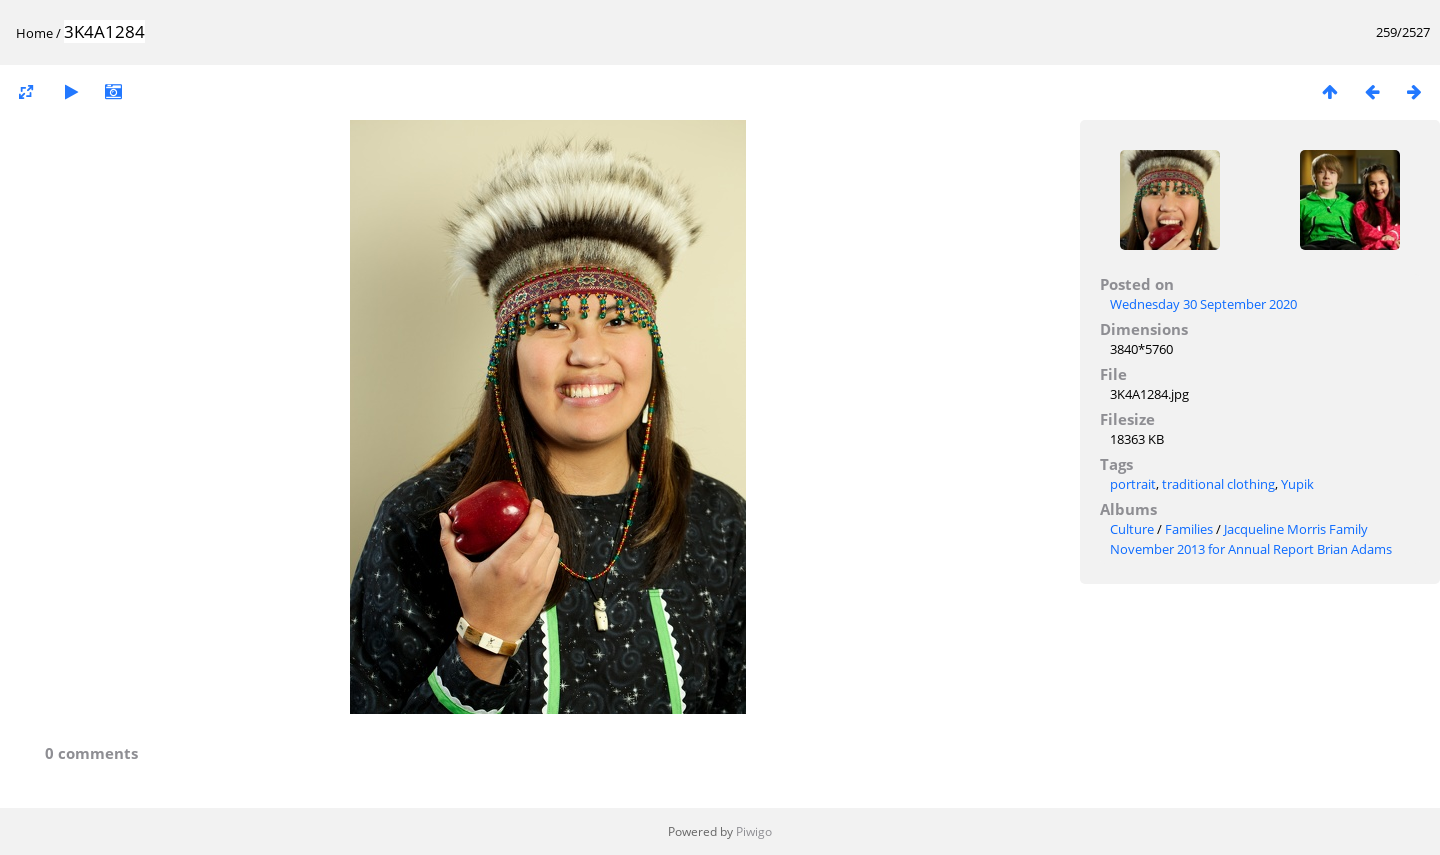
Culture (1132, 529)
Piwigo (754, 831)
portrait (1133, 484)
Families (1189, 529)
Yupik (1297, 484)
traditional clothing (1218, 484)
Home (34, 33)
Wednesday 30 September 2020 (1203, 304)
